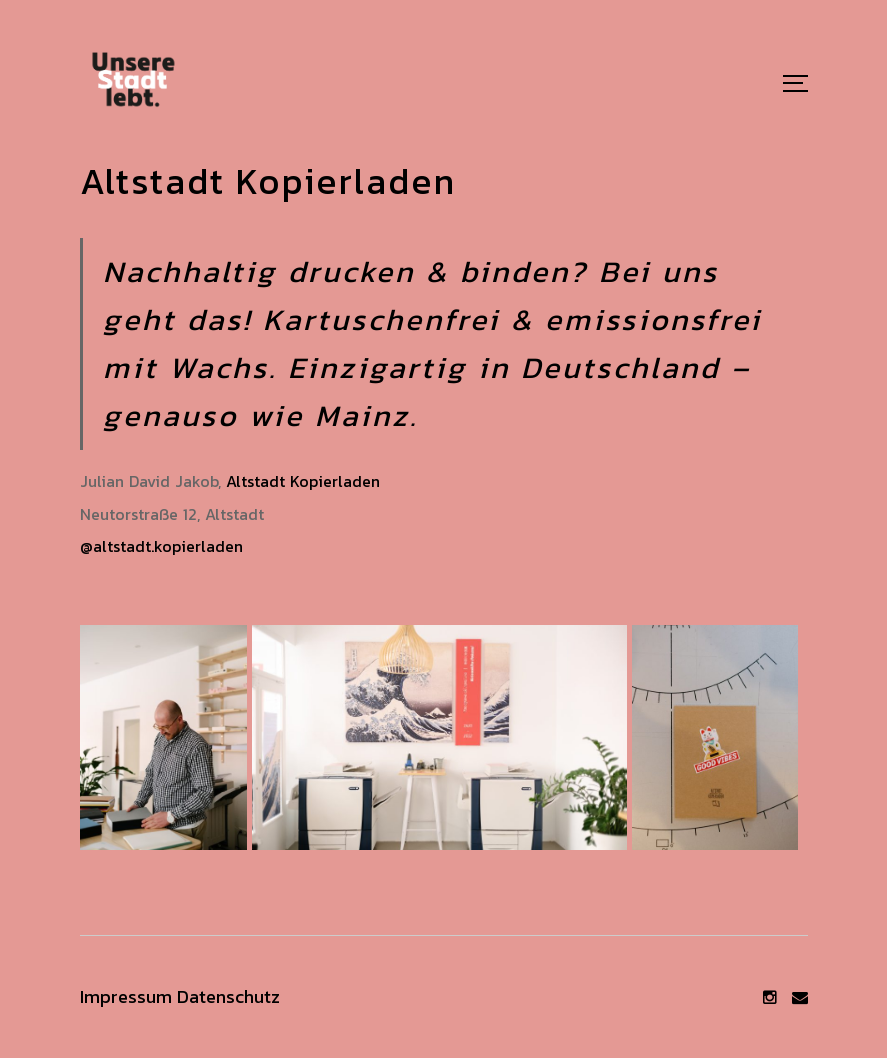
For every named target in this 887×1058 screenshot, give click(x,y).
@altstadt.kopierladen (161, 546)
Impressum (126, 996)
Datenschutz (228, 996)
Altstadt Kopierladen (303, 481)
